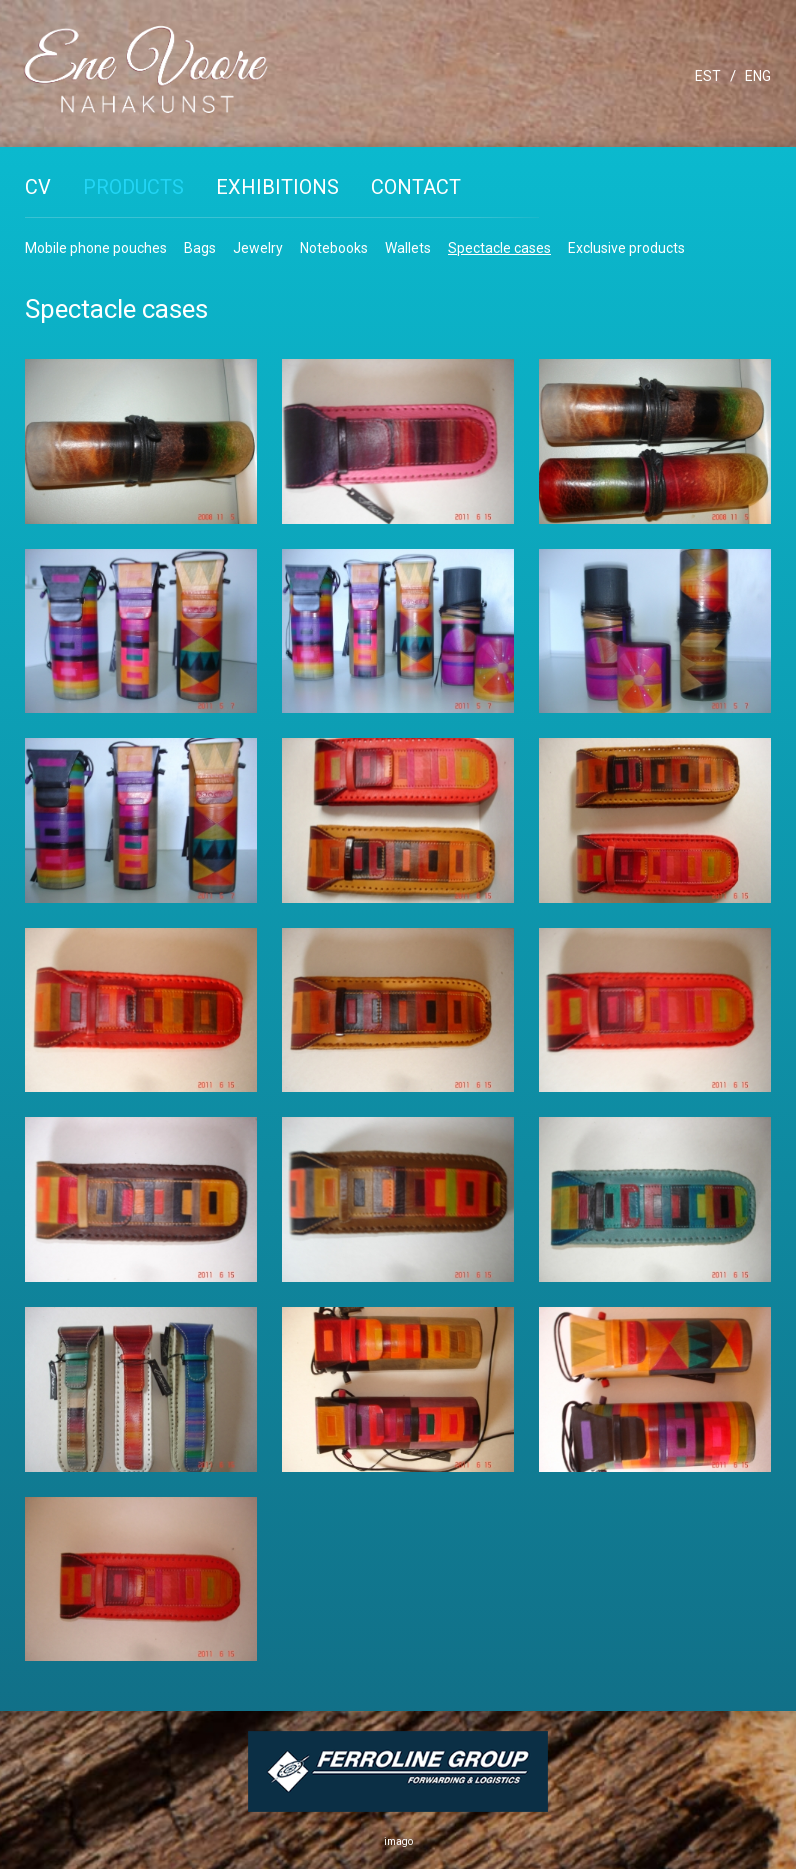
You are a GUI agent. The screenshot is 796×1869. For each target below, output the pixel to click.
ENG (758, 76)
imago (398, 1841)
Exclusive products (626, 248)
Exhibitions (277, 187)
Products (133, 187)
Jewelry (258, 248)
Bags (200, 248)
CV (38, 187)
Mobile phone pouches (96, 248)
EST (708, 76)
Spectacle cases (499, 248)
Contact (416, 187)
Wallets (408, 248)
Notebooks (334, 248)
